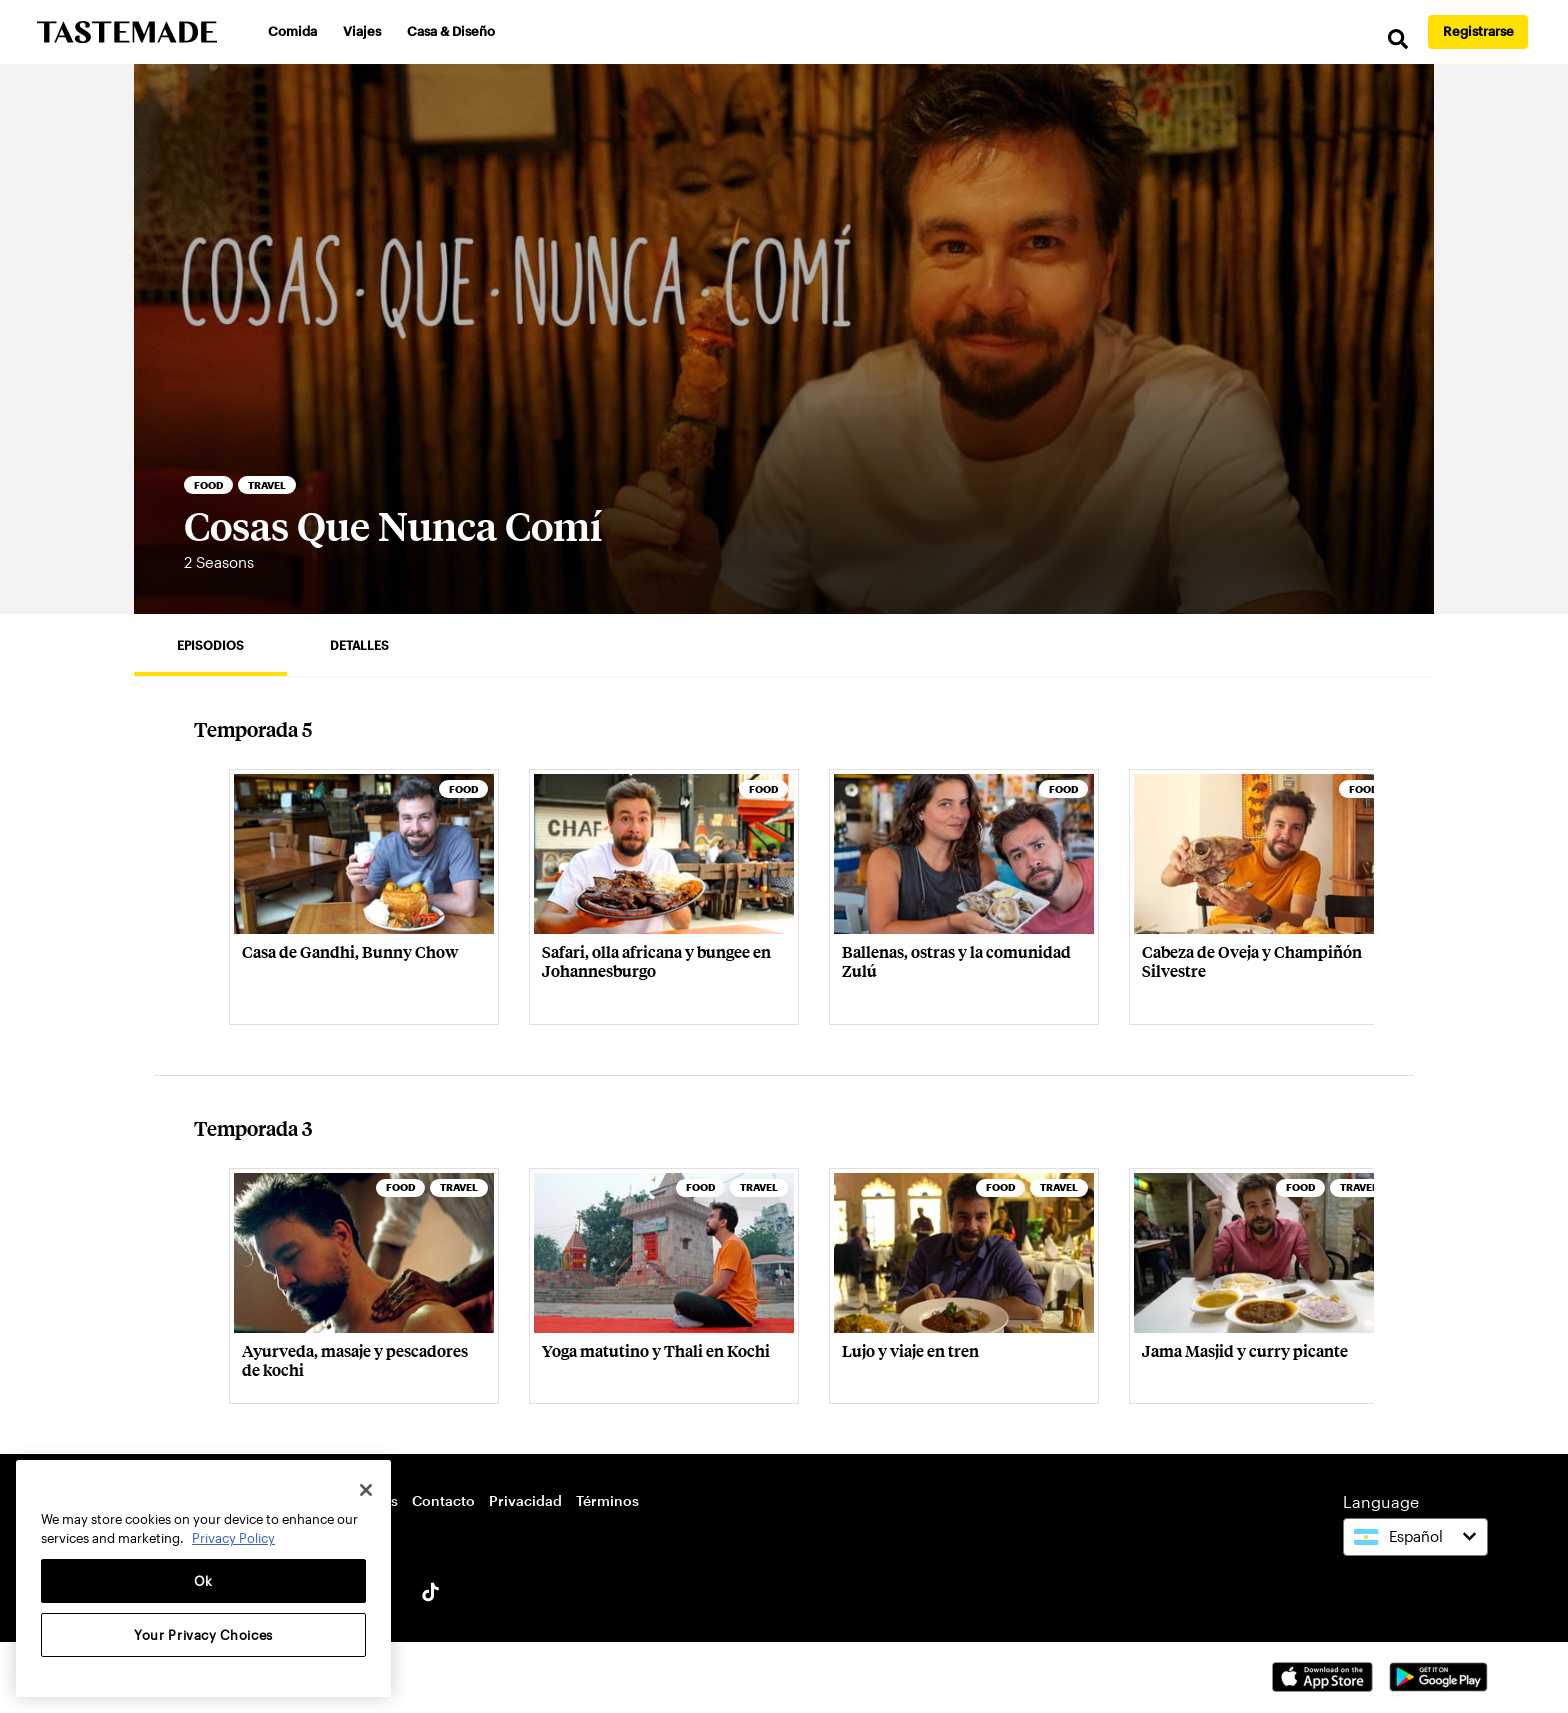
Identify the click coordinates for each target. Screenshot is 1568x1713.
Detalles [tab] (359, 645)
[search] (1398, 39)
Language (1381, 1501)
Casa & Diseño (451, 31)
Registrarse (1478, 31)
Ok (203, 1581)
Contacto (443, 1500)
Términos (607, 1500)
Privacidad (525, 1500)
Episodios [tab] (210, 645)
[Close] (366, 1490)
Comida (292, 31)
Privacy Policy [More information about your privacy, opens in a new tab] (233, 1538)
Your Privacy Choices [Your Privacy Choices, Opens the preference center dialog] (203, 1635)
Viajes (362, 31)
